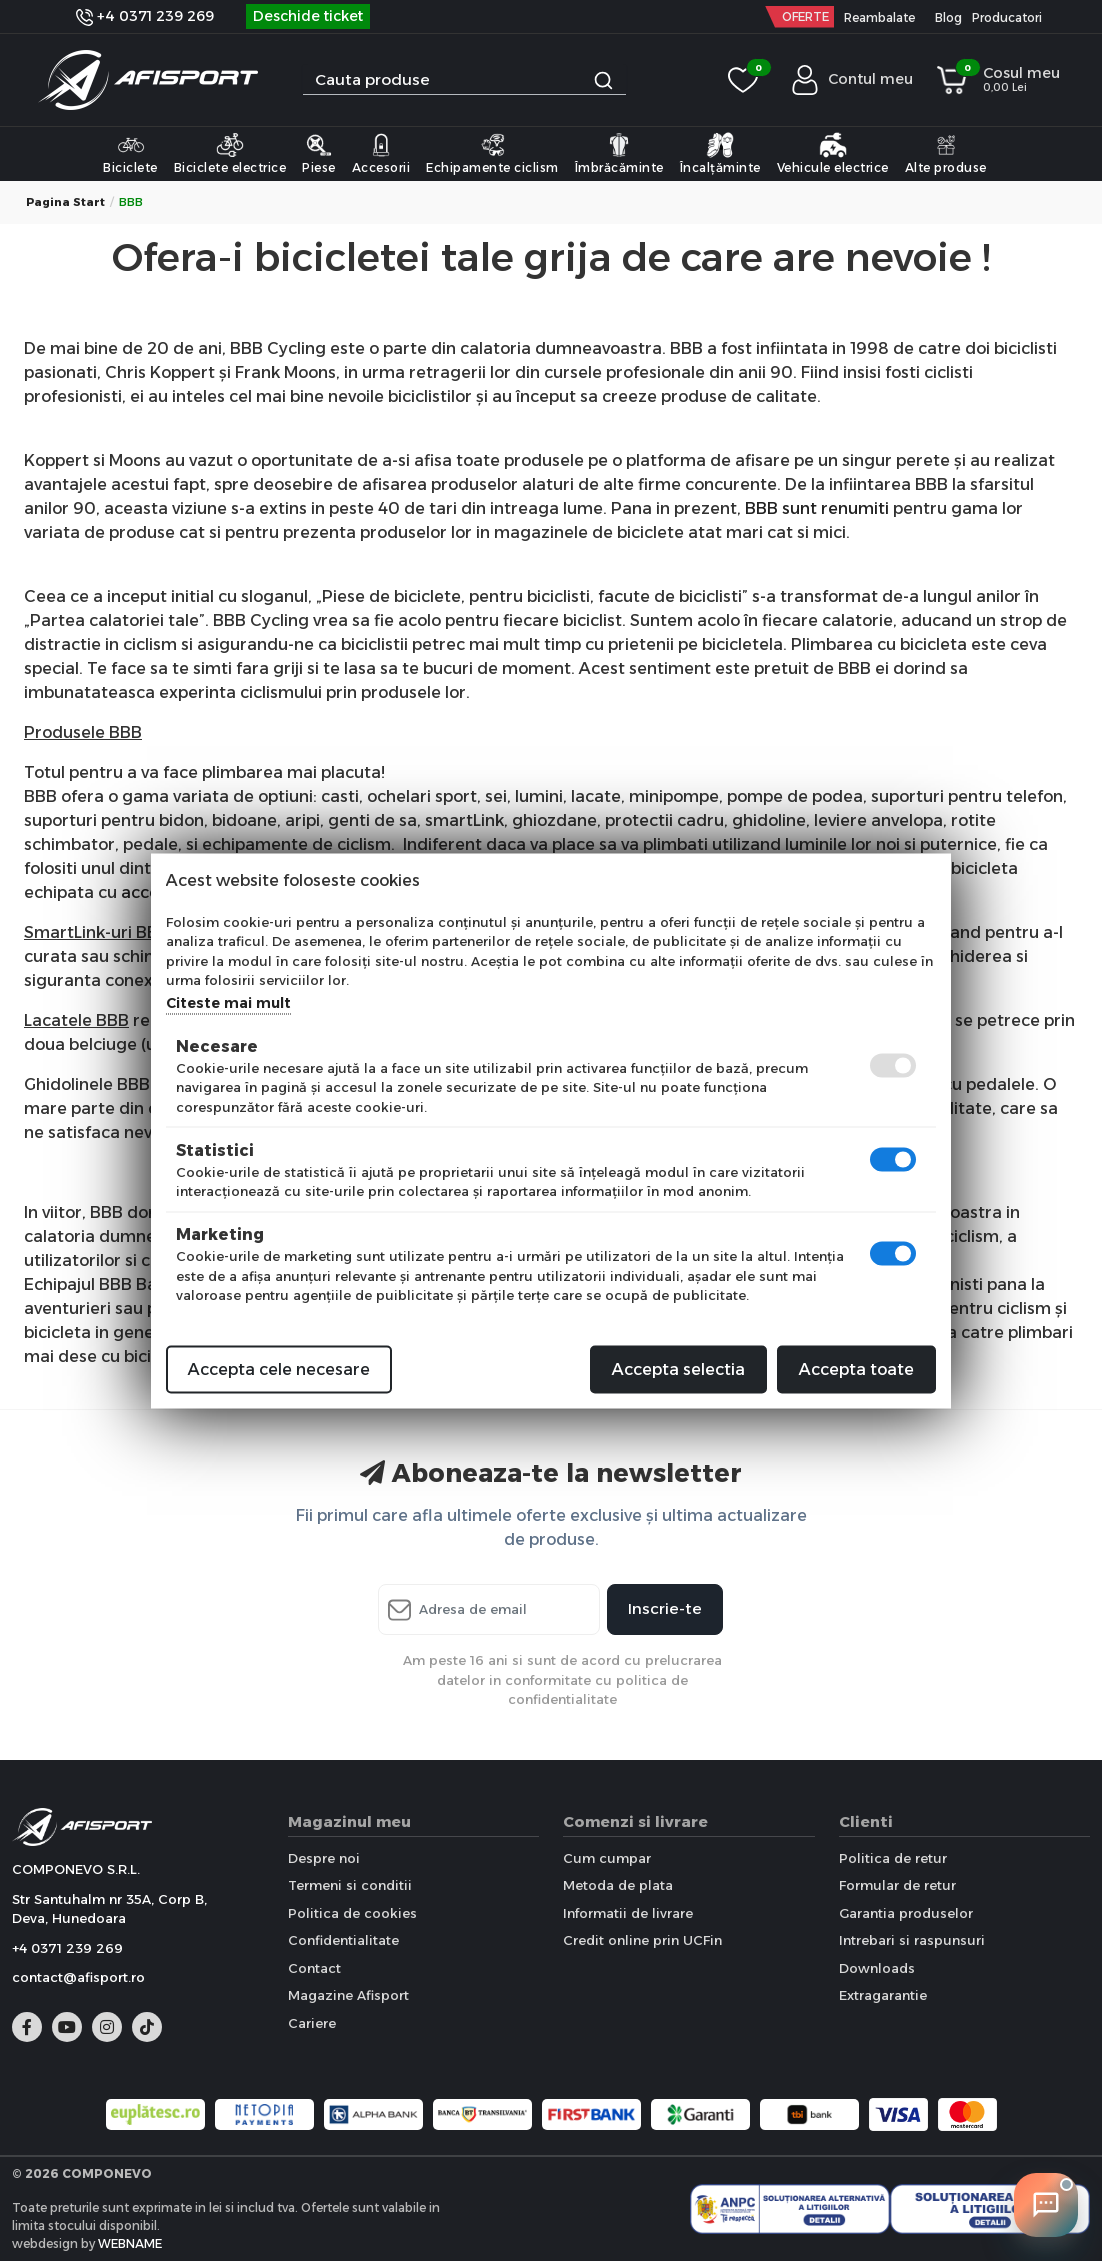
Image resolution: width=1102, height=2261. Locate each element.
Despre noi (324, 1858)
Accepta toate (856, 1368)
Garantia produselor (906, 1913)
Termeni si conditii (350, 1885)
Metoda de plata (618, 1885)
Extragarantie (883, 1995)
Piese (319, 153)
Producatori (1007, 17)
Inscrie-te (665, 1608)
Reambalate (879, 17)
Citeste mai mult (228, 1002)
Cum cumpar (607, 1858)
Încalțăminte (720, 153)
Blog (948, 17)
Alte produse (946, 153)
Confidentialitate (343, 1940)
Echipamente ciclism (492, 153)
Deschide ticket (308, 16)
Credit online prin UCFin (642, 1940)
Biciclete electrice (230, 153)
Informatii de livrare (628, 1913)
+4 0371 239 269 (145, 16)
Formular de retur (897, 1885)
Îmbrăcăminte (619, 153)
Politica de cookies (352, 1913)
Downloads (877, 1968)
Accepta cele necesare (279, 1368)
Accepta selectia (678, 1368)
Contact (314, 1968)
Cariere (312, 2023)
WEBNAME (130, 2243)
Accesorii (381, 153)
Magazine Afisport (348, 1995)
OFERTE (805, 16)
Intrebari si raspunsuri (912, 1940)
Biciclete (130, 153)
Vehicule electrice (833, 153)
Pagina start (65, 202)
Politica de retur (893, 1858)
